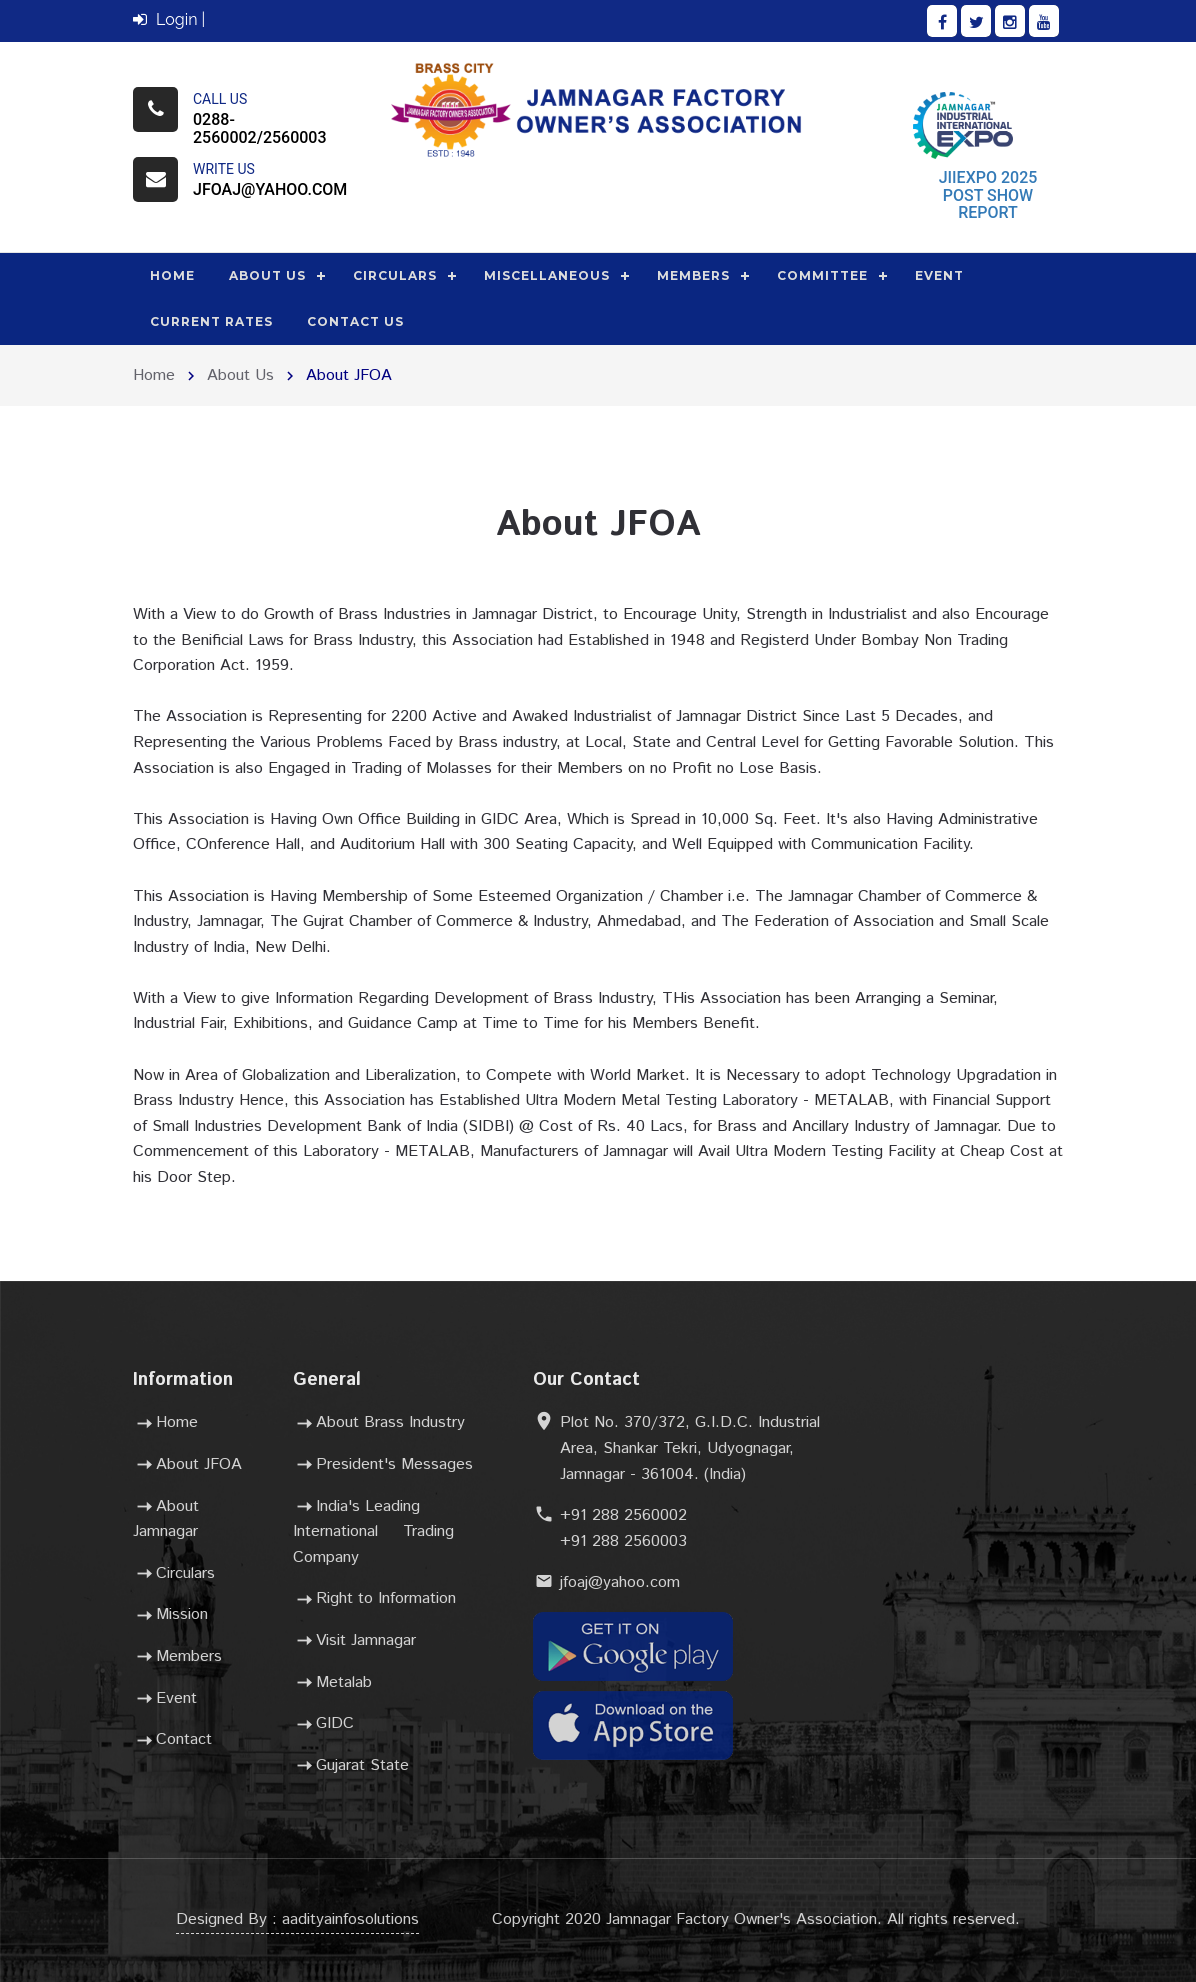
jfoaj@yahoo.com (270, 189)
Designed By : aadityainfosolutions (297, 1919)
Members (693, 275)
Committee (822, 275)
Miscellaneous (547, 275)
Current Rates (211, 321)
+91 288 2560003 (623, 1541)
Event (939, 275)
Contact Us (355, 321)
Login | (169, 19)
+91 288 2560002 (623, 1515)
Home (172, 275)
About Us (267, 275)
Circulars (395, 275)
